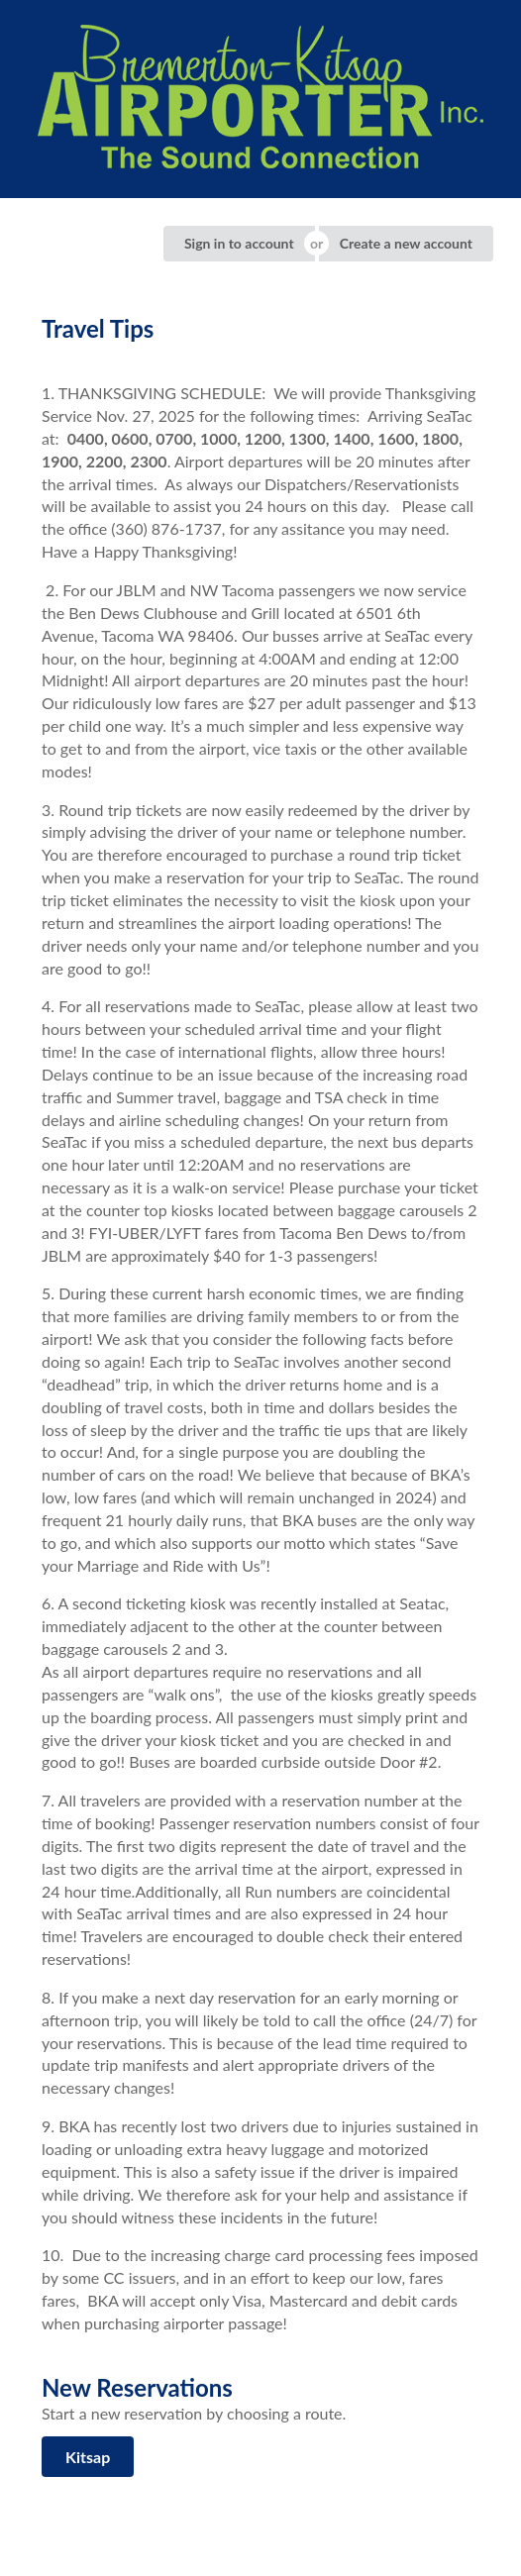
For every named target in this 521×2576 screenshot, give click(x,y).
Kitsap (87, 2456)
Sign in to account (239, 243)
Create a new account (406, 243)
